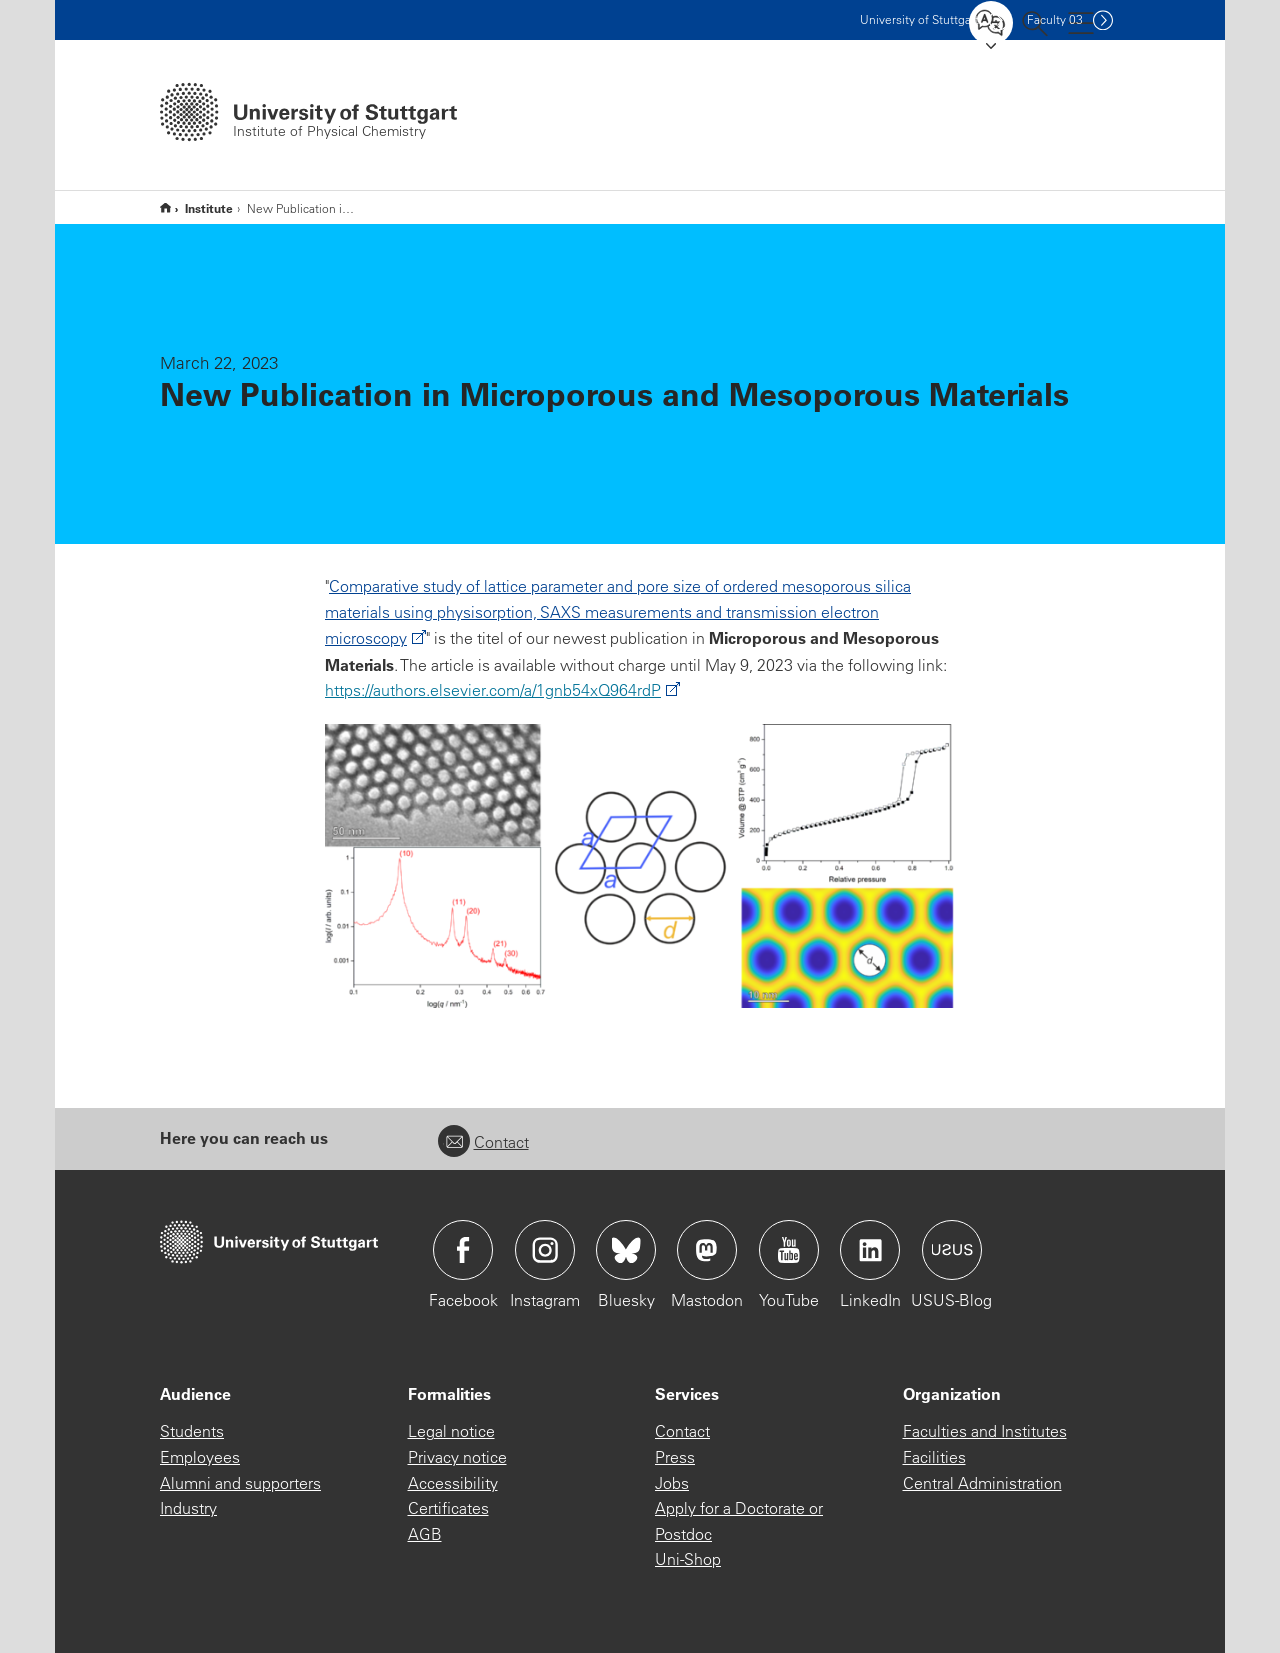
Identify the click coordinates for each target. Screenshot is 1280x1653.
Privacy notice (457, 1457)
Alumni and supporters (240, 1483)
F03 (1055, 19)
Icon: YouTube (789, 1250)
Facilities (934, 1457)
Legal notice (451, 1431)
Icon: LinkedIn (870, 1250)
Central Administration (982, 1483)
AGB (425, 1534)
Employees (200, 1457)
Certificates (448, 1508)
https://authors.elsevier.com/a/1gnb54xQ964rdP (493, 690)
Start (165, 207)
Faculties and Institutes (985, 1431)
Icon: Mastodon (707, 1250)
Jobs (672, 1483)
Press (675, 1457)
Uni (919, 19)
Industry (188, 1508)
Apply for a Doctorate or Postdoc (739, 1521)
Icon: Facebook (463, 1250)
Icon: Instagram (545, 1250)
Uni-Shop (688, 1559)
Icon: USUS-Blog (952, 1250)
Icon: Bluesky (626, 1250)
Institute (209, 208)
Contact (483, 1142)
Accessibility (453, 1483)
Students (192, 1431)
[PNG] (640, 866)
